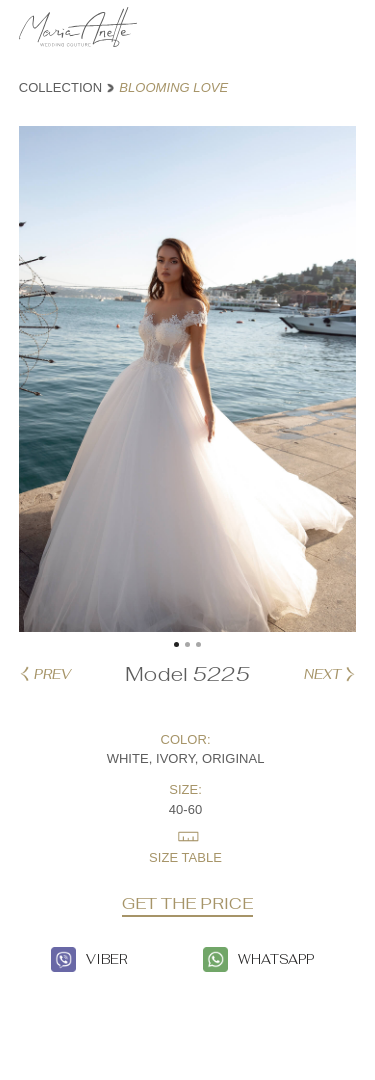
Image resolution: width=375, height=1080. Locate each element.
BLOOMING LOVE (173, 87)
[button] (176, 644)
